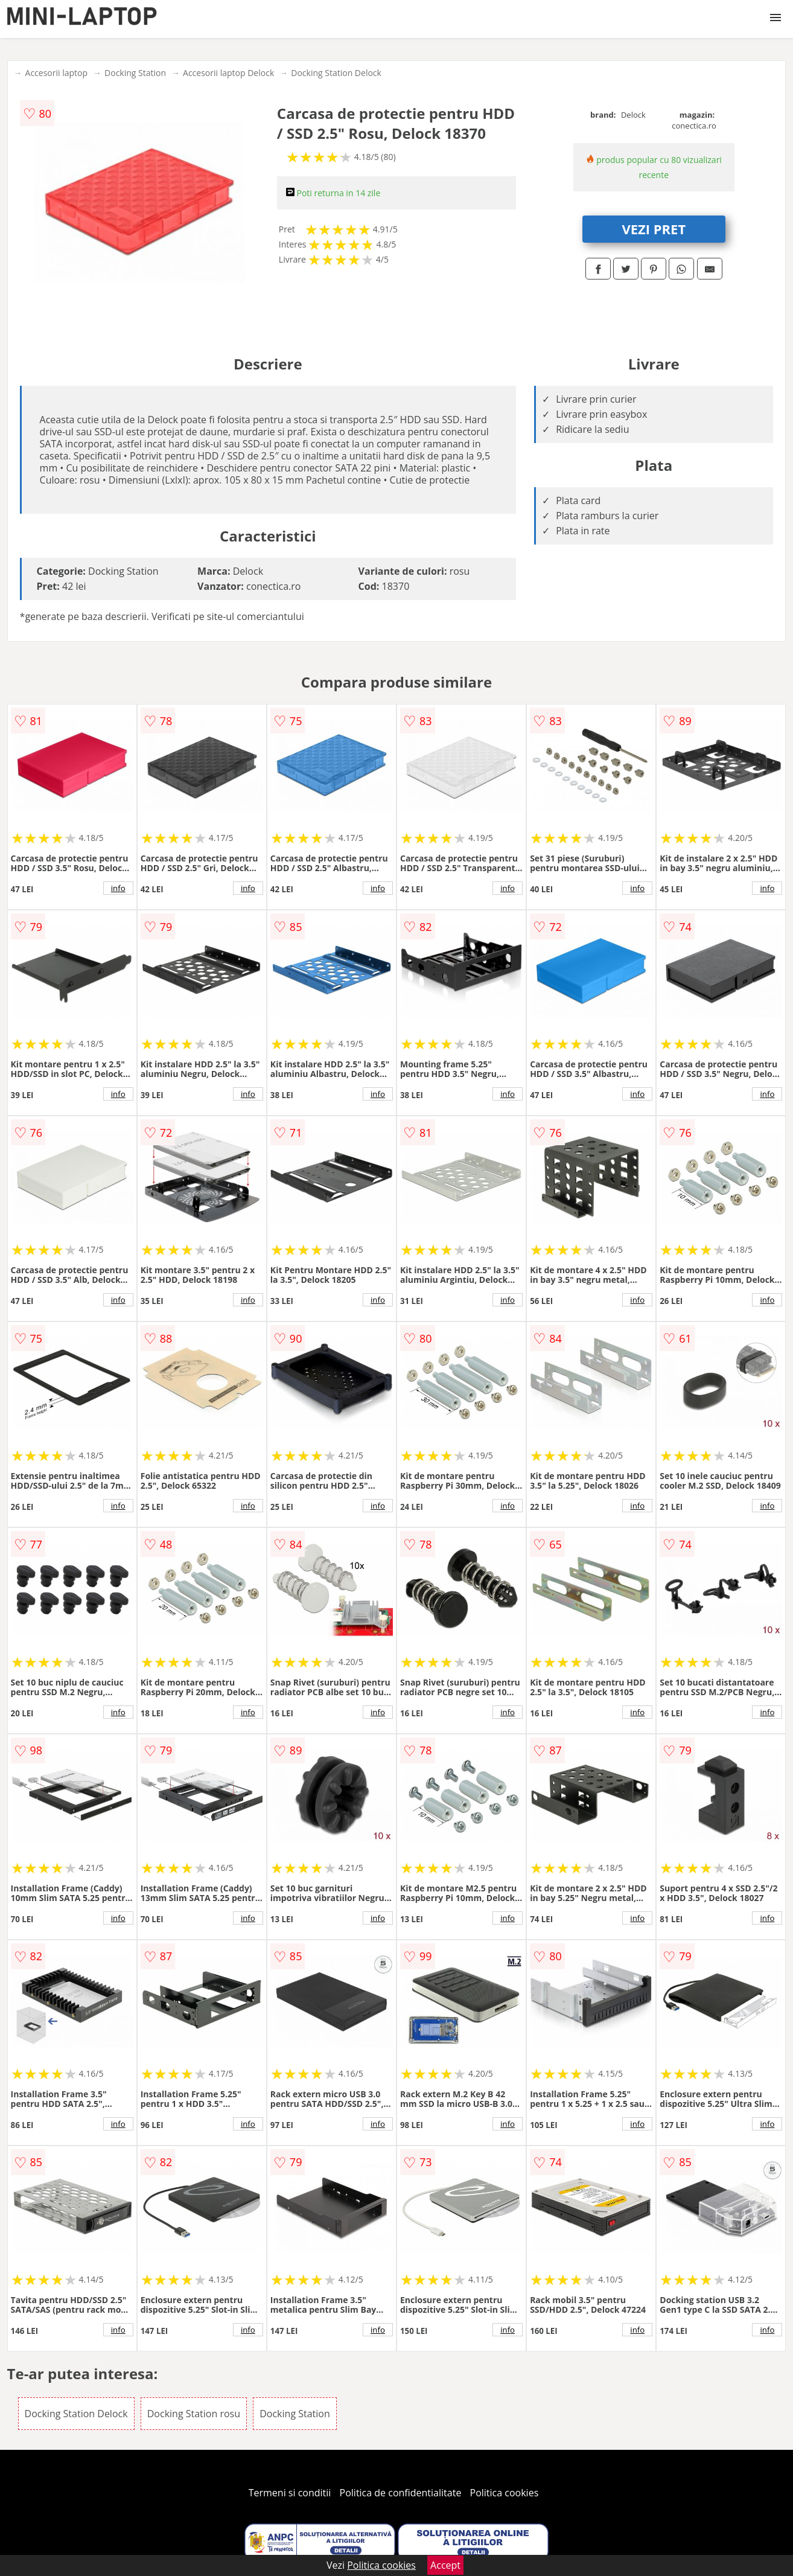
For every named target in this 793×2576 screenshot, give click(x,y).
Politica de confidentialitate (401, 2492)
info (118, 888)
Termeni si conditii (290, 2492)
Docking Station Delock (336, 72)
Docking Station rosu (193, 2413)
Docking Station (135, 72)
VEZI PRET (654, 229)
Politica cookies (504, 2492)
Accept (445, 2565)
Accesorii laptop (56, 72)
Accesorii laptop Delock (228, 72)
